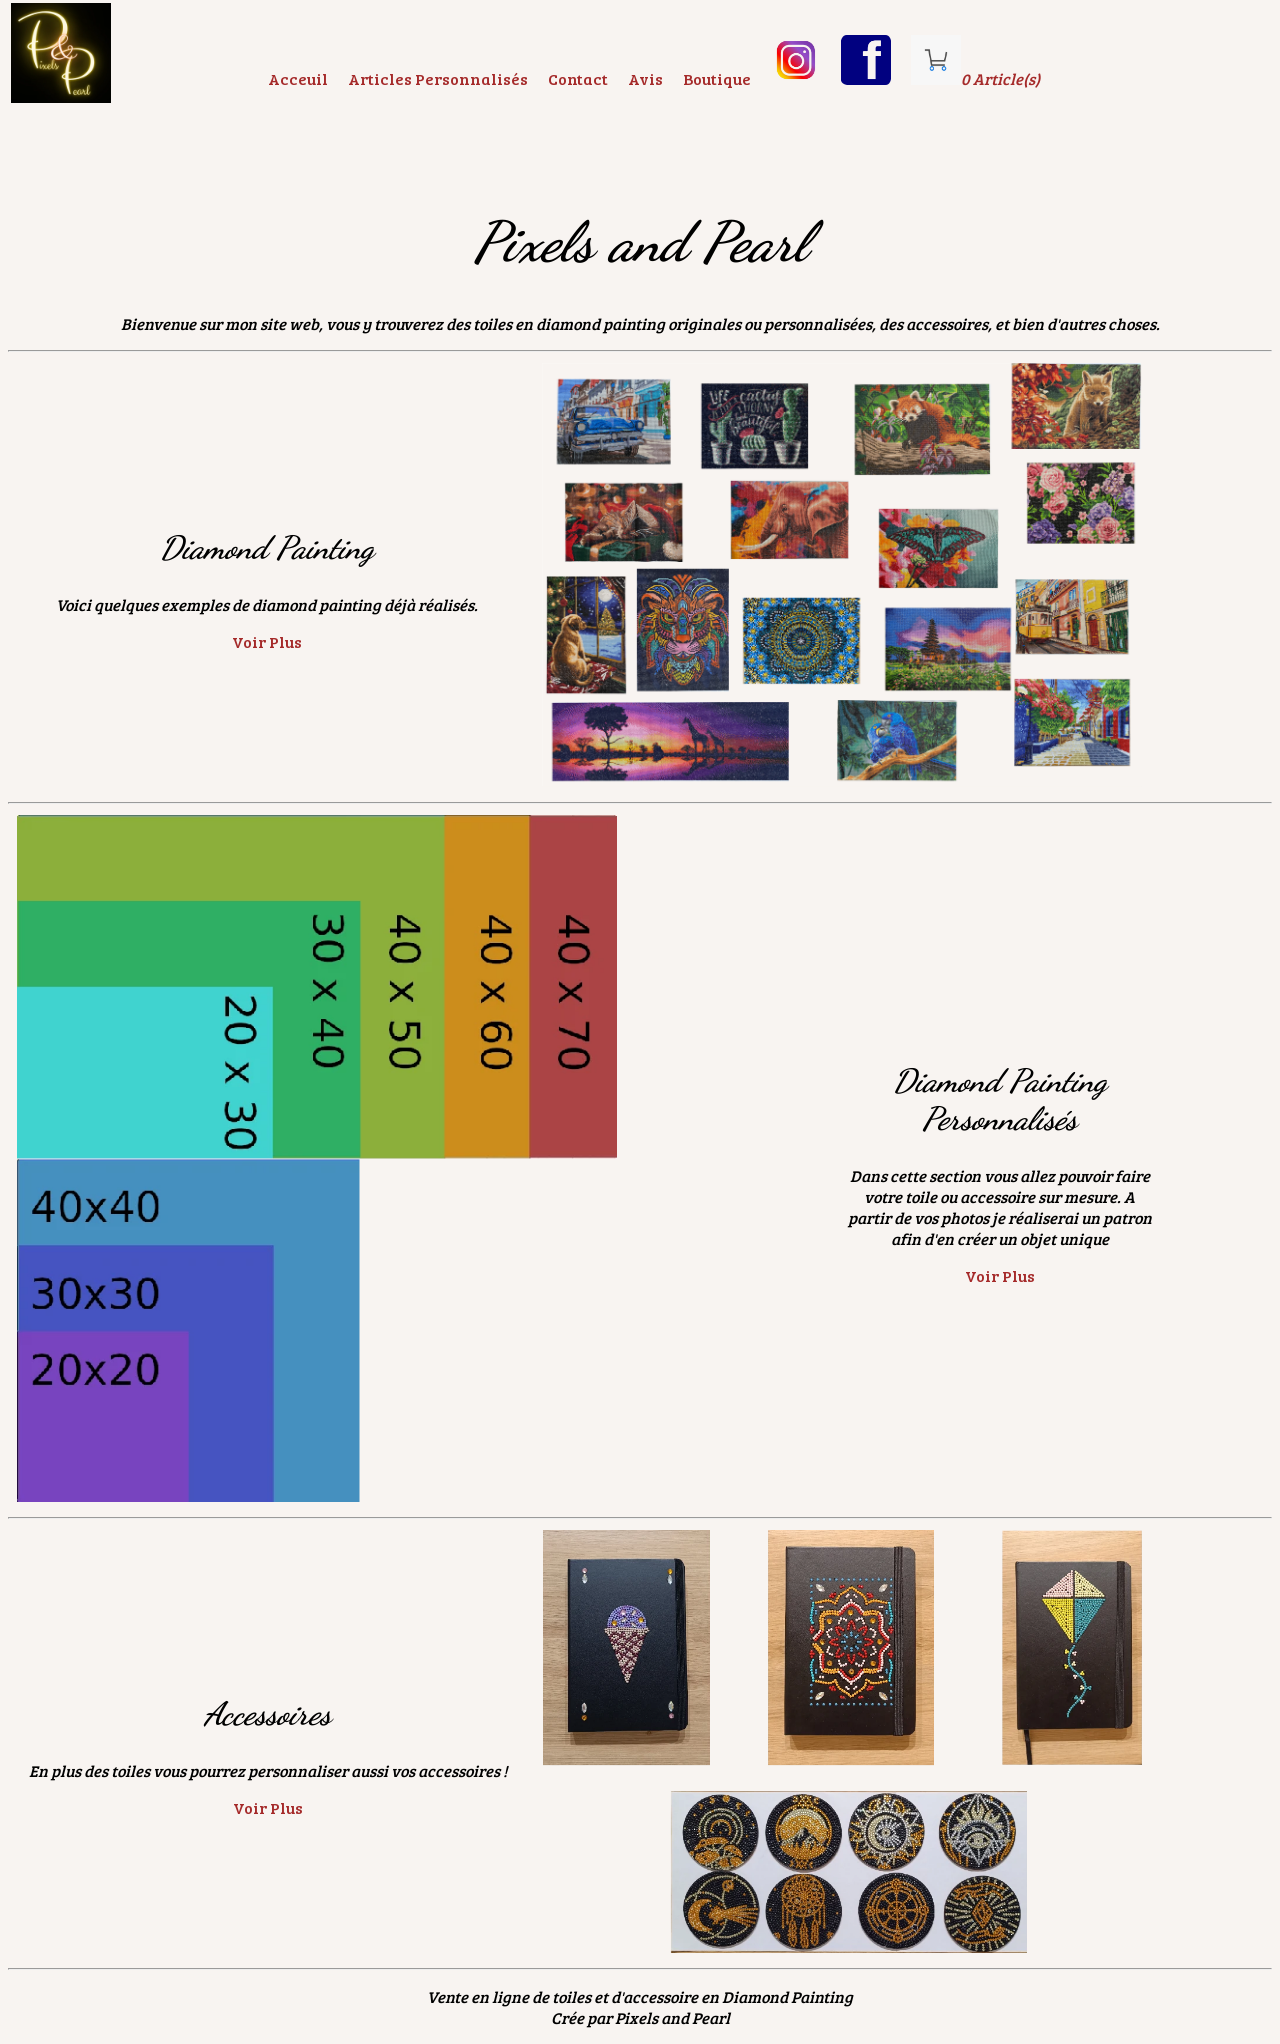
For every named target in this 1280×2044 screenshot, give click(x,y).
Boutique (717, 78)
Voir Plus (267, 641)
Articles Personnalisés (438, 78)
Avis (645, 78)
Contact (578, 78)
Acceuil (298, 78)
